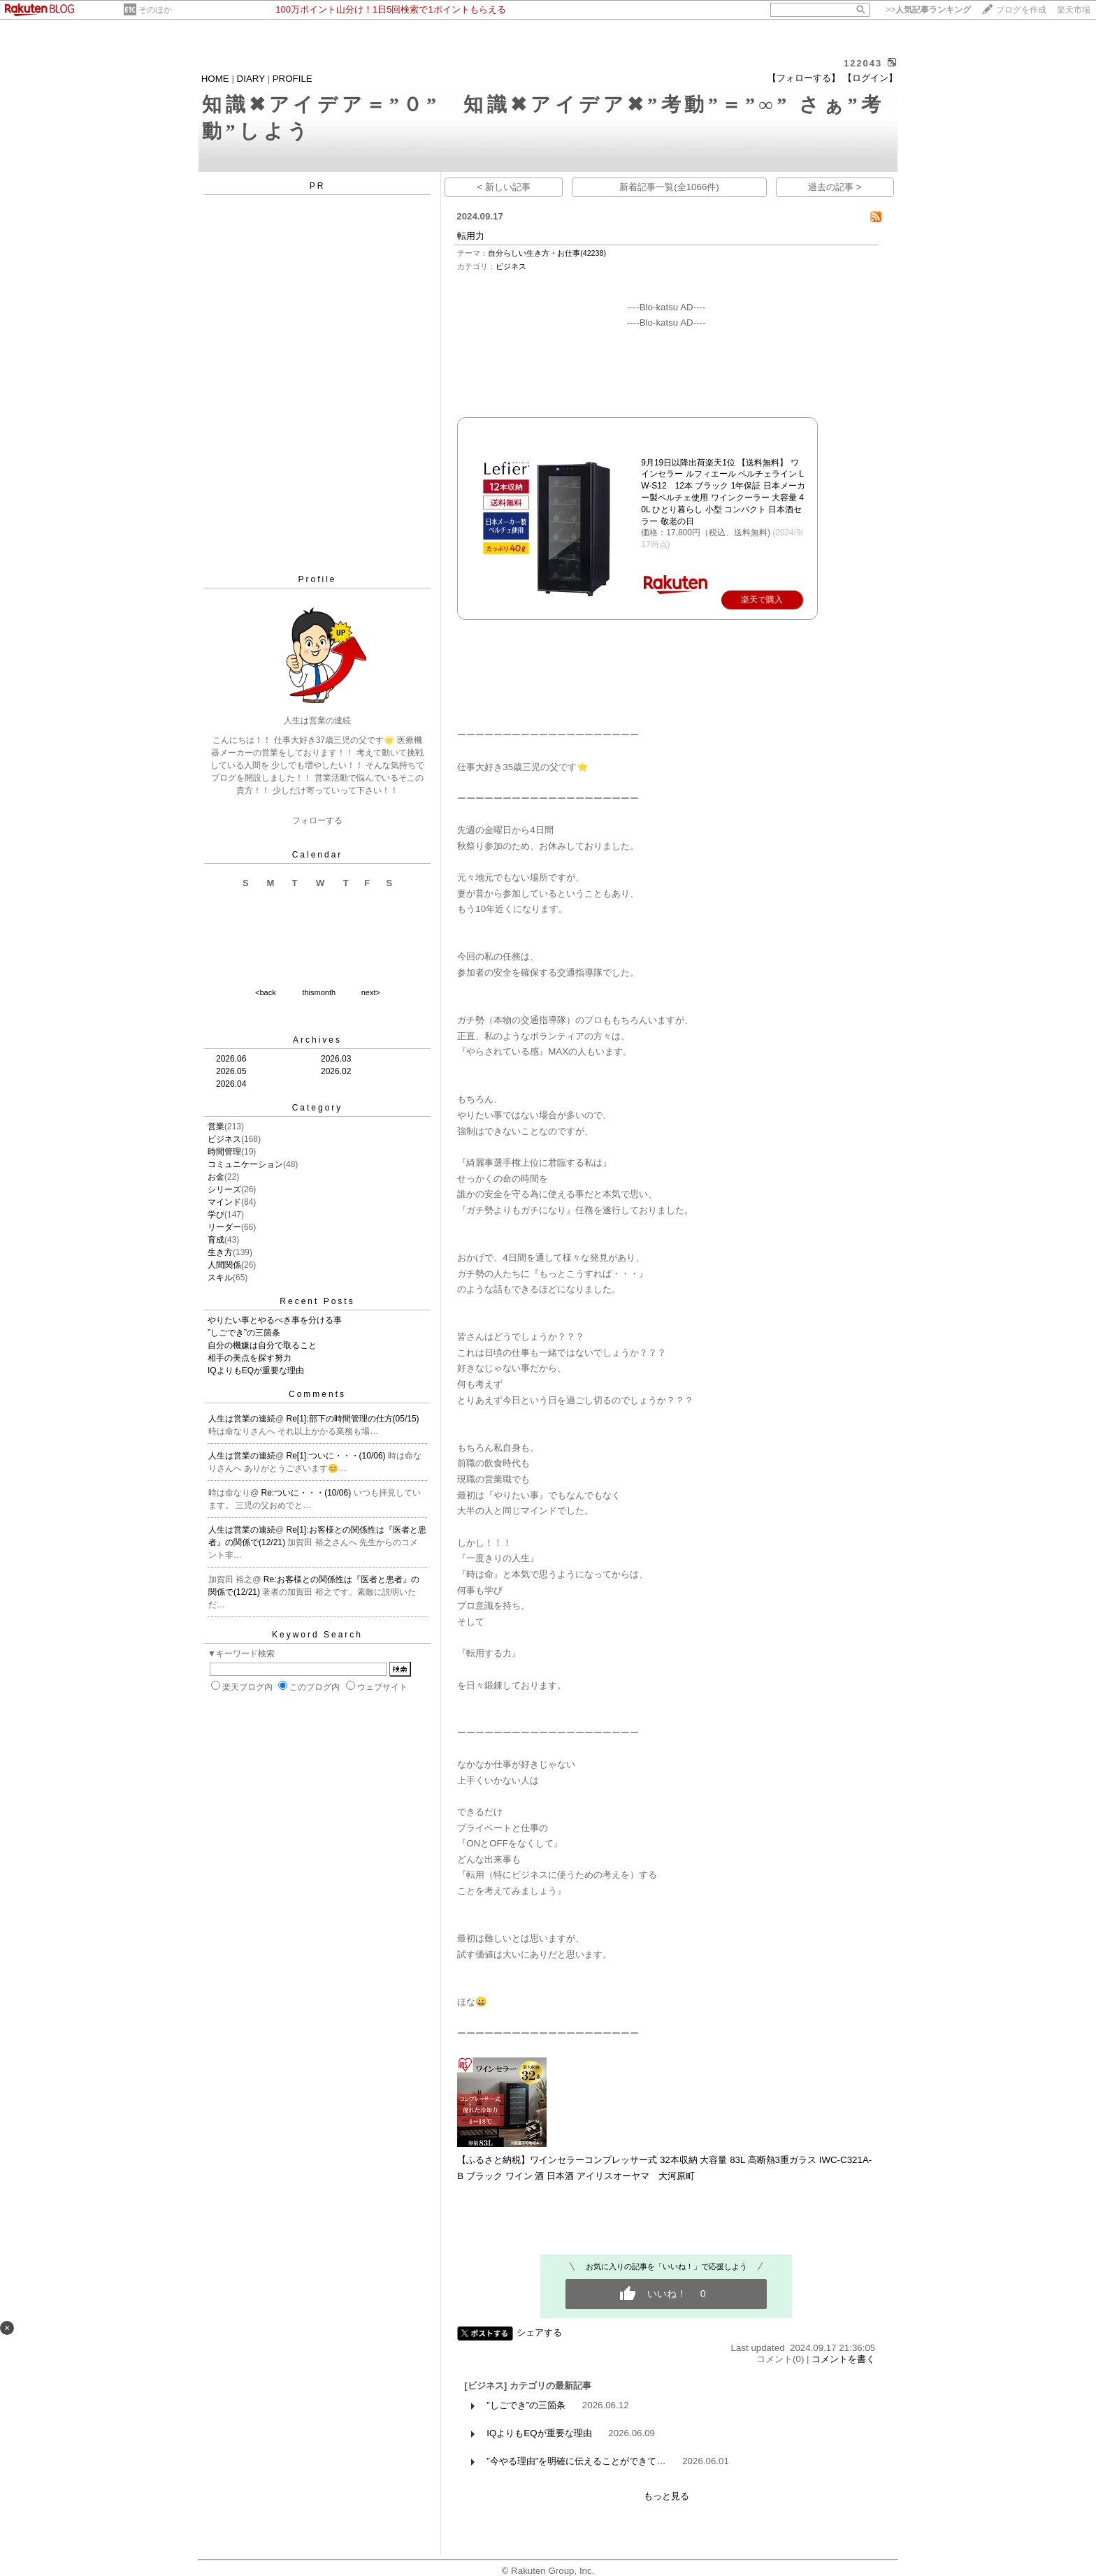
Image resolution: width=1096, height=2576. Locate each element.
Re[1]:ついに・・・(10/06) (337, 1456)
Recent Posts (317, 1301)
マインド (224, 1202)
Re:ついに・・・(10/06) (307, 1493)
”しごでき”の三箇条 (244, 1333)
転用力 (470, 236)
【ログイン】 (870, 78)
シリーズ (224, 1189)
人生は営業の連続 (241, 1419)
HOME (215, 78)
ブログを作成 (1021, 10)
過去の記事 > (835, 187)
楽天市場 (1073, 10)
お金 (216, 1177)
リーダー (224, 1227)
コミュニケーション (245, 1164)
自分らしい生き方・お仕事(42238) (547, 253)
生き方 (220, 1252)
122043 (863, 63)
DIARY (251, 78)
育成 (216, 1240)
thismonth (319, 992)
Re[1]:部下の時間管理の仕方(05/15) (353, 1419)
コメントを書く (843, 2359)
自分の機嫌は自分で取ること (262, 1345)
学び (216, 1215)
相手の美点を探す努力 (249, 1358)
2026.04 (231, 1084)
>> (928, 10)
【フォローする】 (803, 78)
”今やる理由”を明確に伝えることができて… (575, 2461)
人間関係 (224, 1265)
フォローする (317, 820)
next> (370, 992)
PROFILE (292, 78)
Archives (317, 1040)
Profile (317, 579)
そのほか (155, 10)
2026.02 (336, 1071)
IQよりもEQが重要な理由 (256, 1370)
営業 (216, 1126)
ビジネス (224, 1139)
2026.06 (231, 1059)
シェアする (539, 2332)
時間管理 (224, 1152)
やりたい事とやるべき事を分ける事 (275, 1320)
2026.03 (336, 1059)
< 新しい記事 (504, 187)
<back (265, 992)
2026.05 (231, 1071)
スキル (220, 1277)
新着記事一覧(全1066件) (669, 187)
